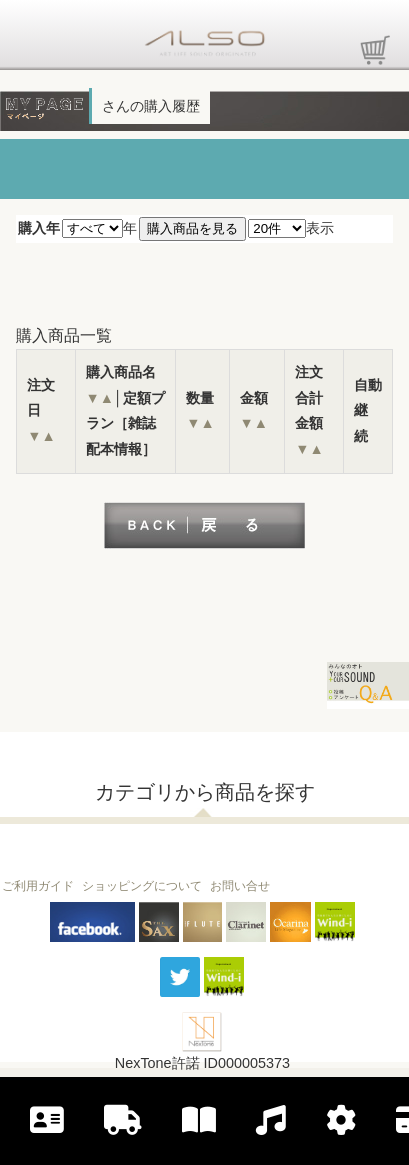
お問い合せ (240, 886)
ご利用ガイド (38, 886)
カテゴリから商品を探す (205, 792)
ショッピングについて (142, 886)
